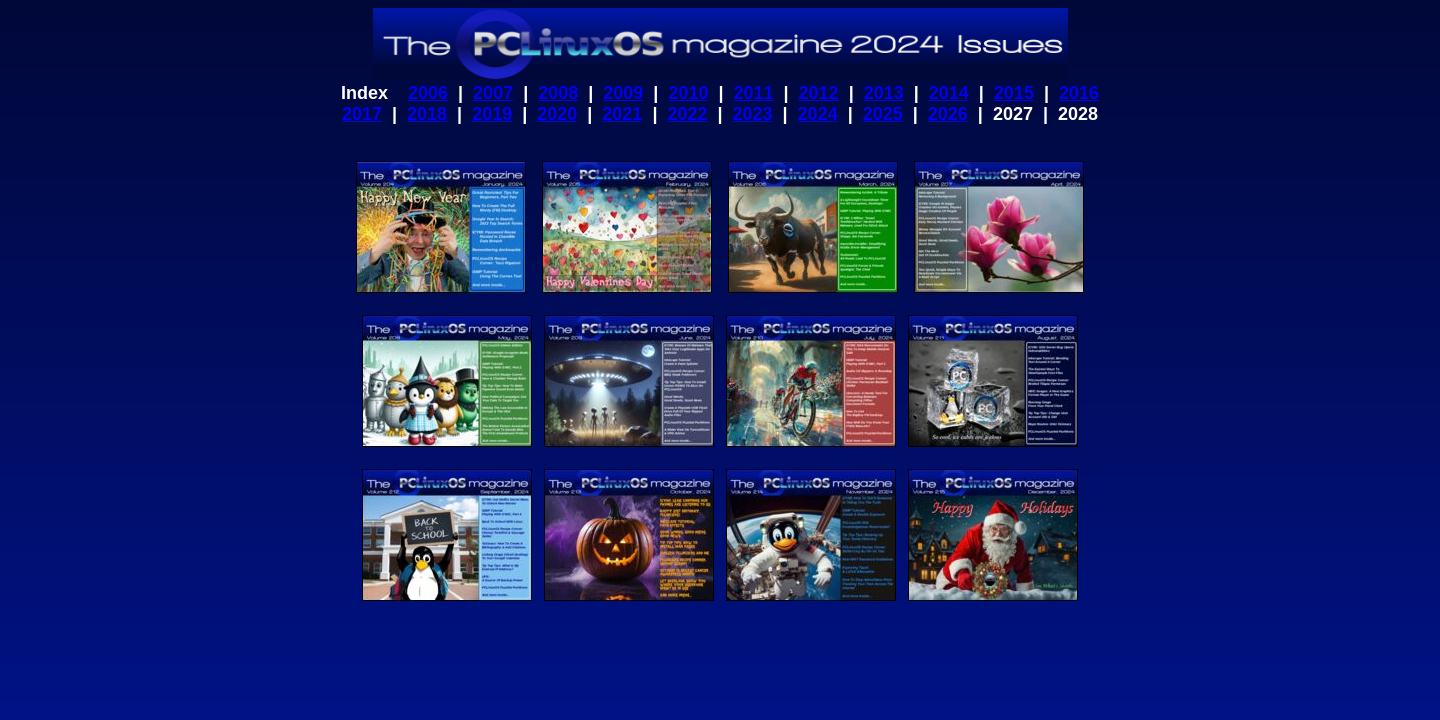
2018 (427, 114)
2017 (362, 114)
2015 (1014, 93)
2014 (949, 93)
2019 (492, 114)
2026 (948, 114)
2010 (688, 93)
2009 (623, 93)
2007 (493, 93)
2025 (883, 114)
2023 (753, 114)
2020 (557, 114)
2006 (428, 93)
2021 (622, 114)
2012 (819, 93)
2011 (753, 93)
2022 (687, 114)
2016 (1079, 93)
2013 (884, 93)
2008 (558, 93)
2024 (818, 114)
